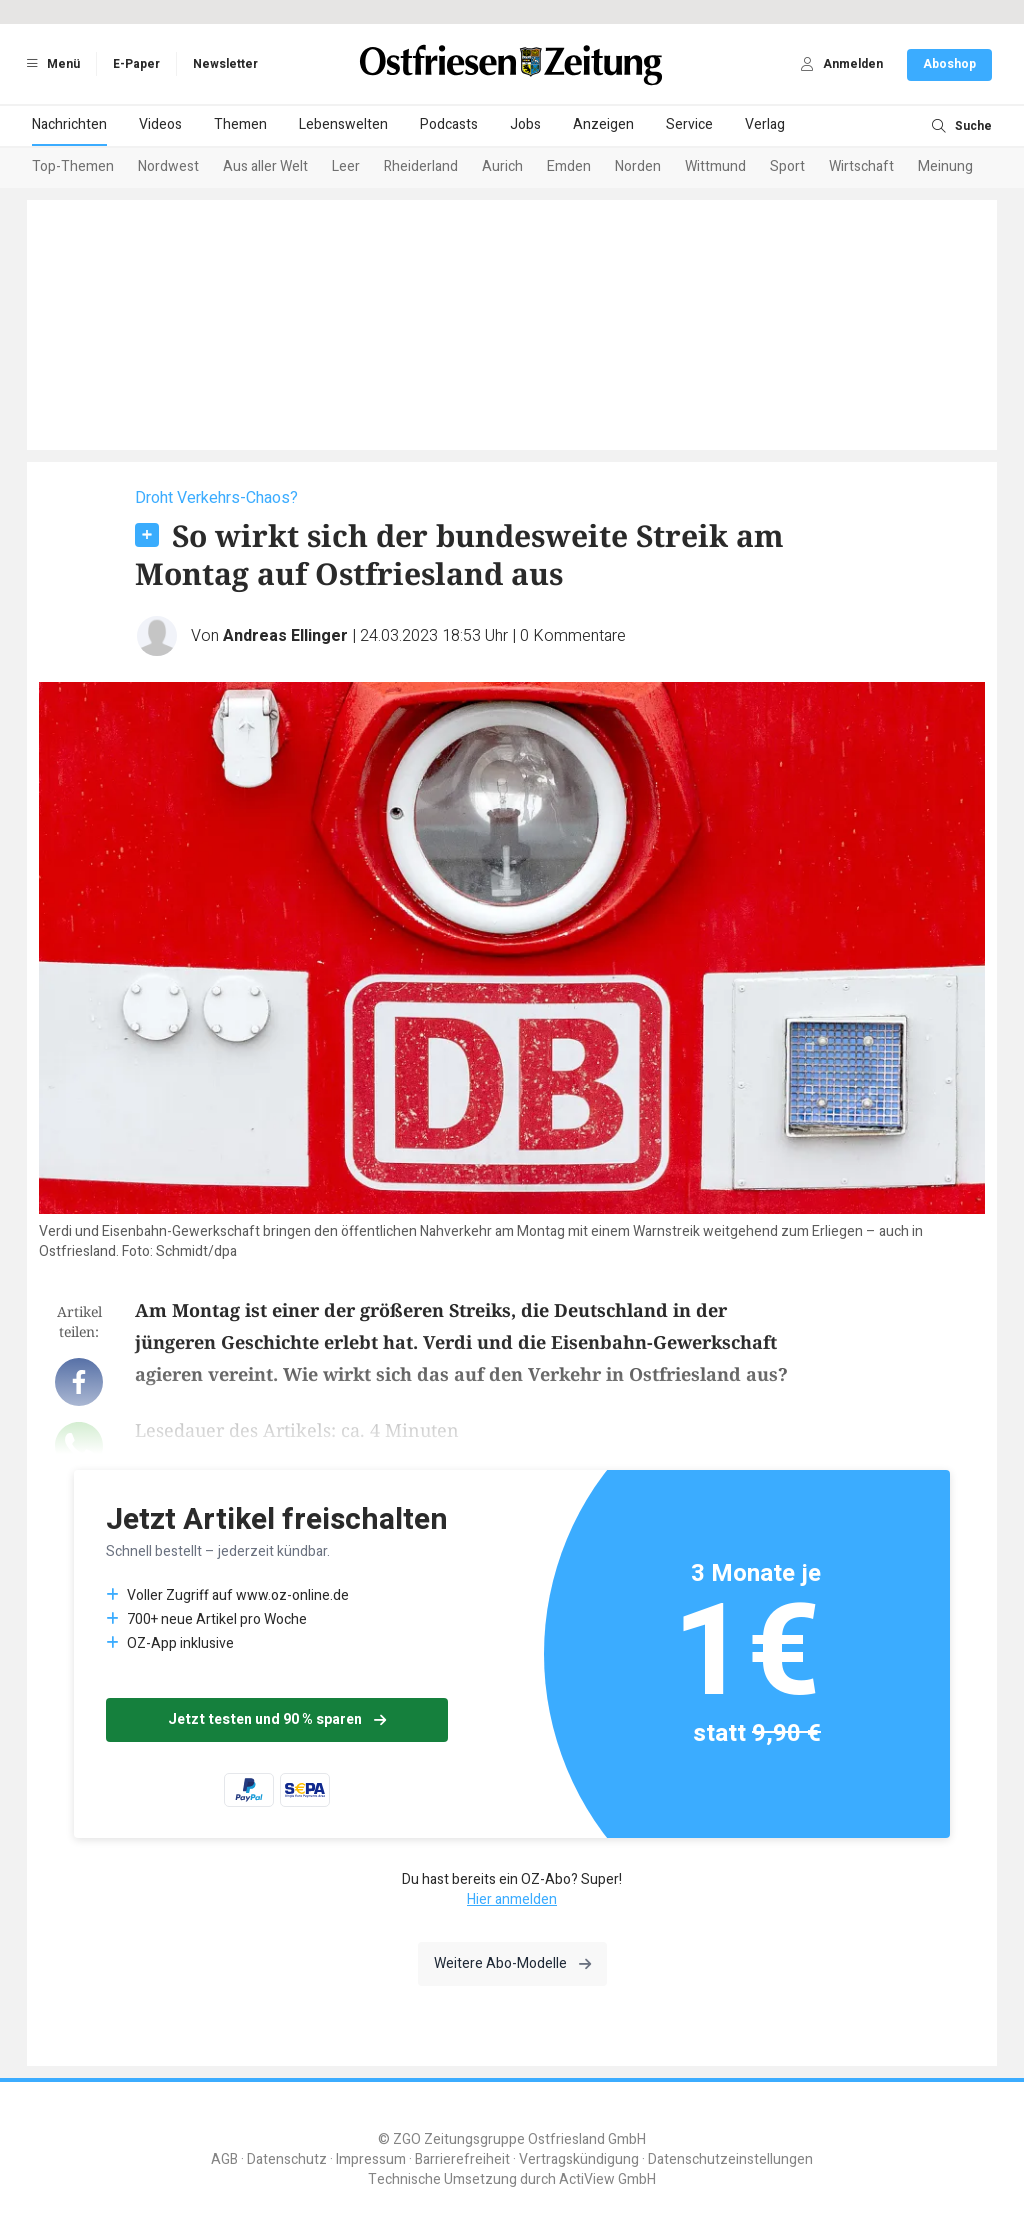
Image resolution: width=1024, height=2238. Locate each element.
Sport (787, 166)
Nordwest (168, 166)
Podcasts (449, 124)
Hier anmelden (512, 1899)
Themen (240, 124)
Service (689, 124)
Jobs (525, 124)
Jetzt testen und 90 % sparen (277, 1719)
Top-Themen (73, 166)
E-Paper (136, 64)
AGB (224, 2159)
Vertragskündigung (579, 2159)
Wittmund (715, 166)
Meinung (945, 166)
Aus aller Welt (265, 166)
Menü (50, 64)
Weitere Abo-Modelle (512, 1963)
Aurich (502, 166)
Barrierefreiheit (462, 2159)
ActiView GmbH (607, 2179)
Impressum (371, 2159)
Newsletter (225, 64)
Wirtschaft (861, 166)
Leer (346, 166)
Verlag (765, 124)
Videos (160, 124)
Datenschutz (287, 2159)
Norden (638, 166)
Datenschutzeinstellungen (730, 2159)
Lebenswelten (343, 124)
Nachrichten (69, 124)
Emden (569, 166)
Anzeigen (603, 124)
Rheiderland (421, 166)
